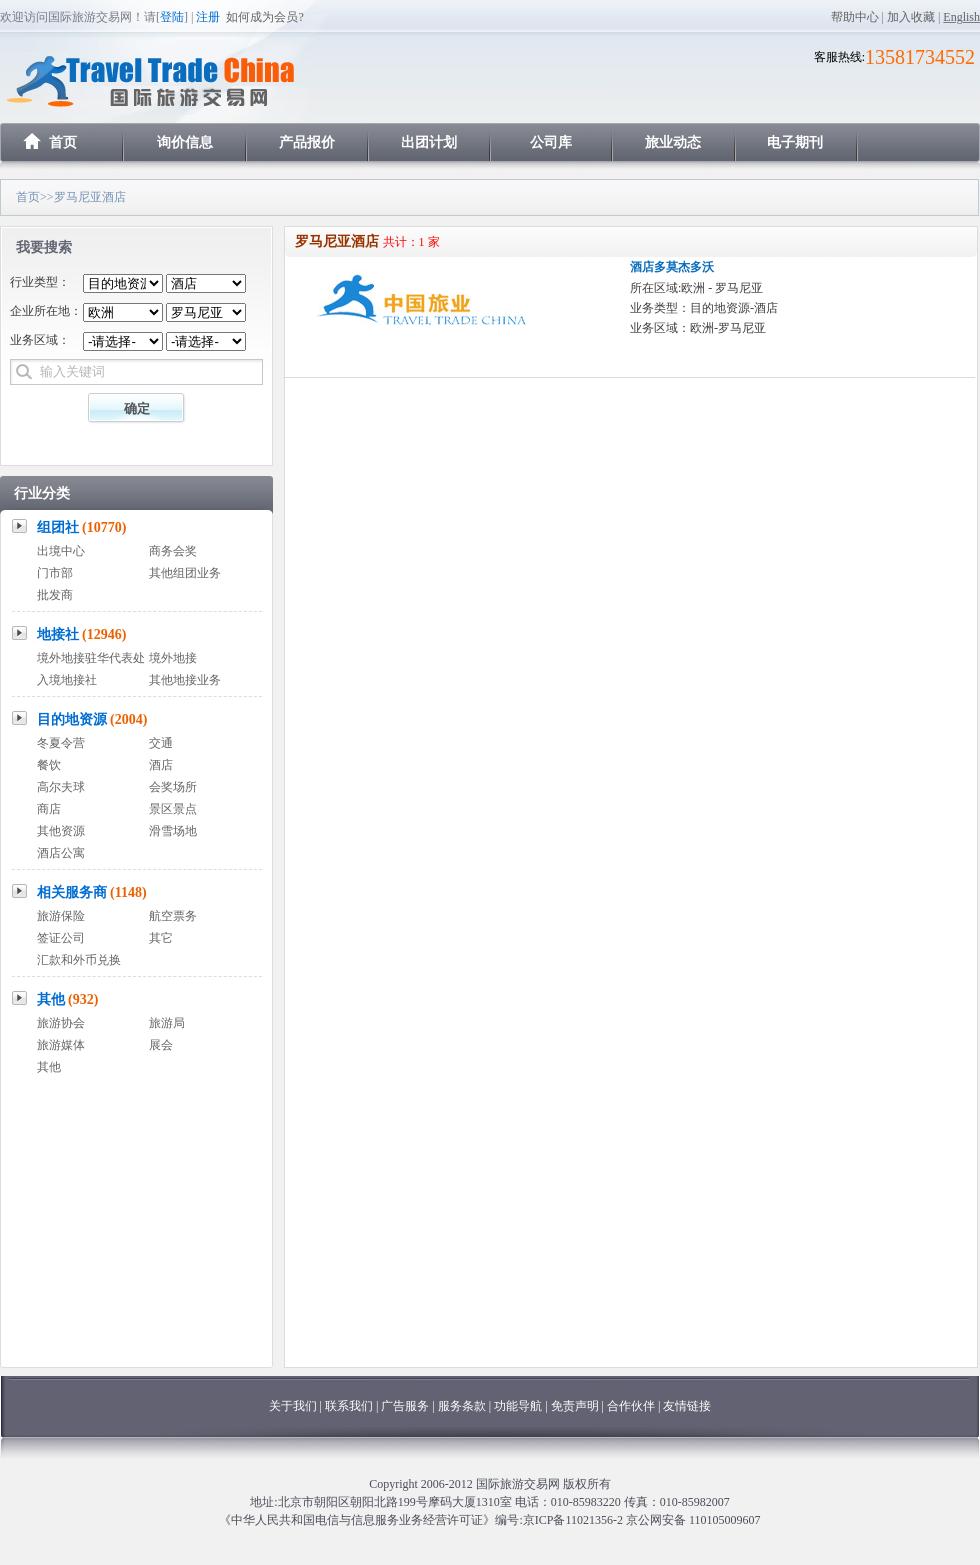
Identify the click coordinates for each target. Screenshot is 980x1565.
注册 (208, 17)
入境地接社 (67, 680)
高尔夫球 (61, 787)
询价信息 (185, 142)
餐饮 (49, 765)
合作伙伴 (631, 1406)
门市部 (55, 573)
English (961, 17)
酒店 (161, 765)
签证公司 (61, 938)
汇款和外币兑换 (79, 960)
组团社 (82, 527)
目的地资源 (92, 719)
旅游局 (167, 1023)
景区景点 (173, 809)
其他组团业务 (185, 573)
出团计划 (429, 142)
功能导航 (519, 1406)
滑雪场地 (173, 831)
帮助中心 (855, 17)
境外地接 (173, 658)
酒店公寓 (61, 853)
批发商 (55, 595)
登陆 (172, 17)
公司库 (551, 142)
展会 (161, 1045)
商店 (49, 809)
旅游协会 (61, 1023)
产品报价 (307, 142)
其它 (161, 938)
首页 (63, 142)
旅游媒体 (61, 1045)
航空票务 (173, 916)
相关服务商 (92, 892)
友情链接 (687, 1406)
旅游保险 (61, 916)
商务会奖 (173, 551)
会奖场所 (173, 787)
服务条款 (462, 1406)
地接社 (82, 634)
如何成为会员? (264, 17)
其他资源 (61, 831)
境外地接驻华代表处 (91, 658)
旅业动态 (673, 142)
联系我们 (349, 1406)
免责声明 (575, 1406)
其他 (68, 999)
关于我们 (293, 1406)
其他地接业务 (185, 680)
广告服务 (406, 1406)
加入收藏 (911, 17)
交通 (161, 743)
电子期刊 (795, 142)
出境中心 (61, 551)
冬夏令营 (61, 743)
